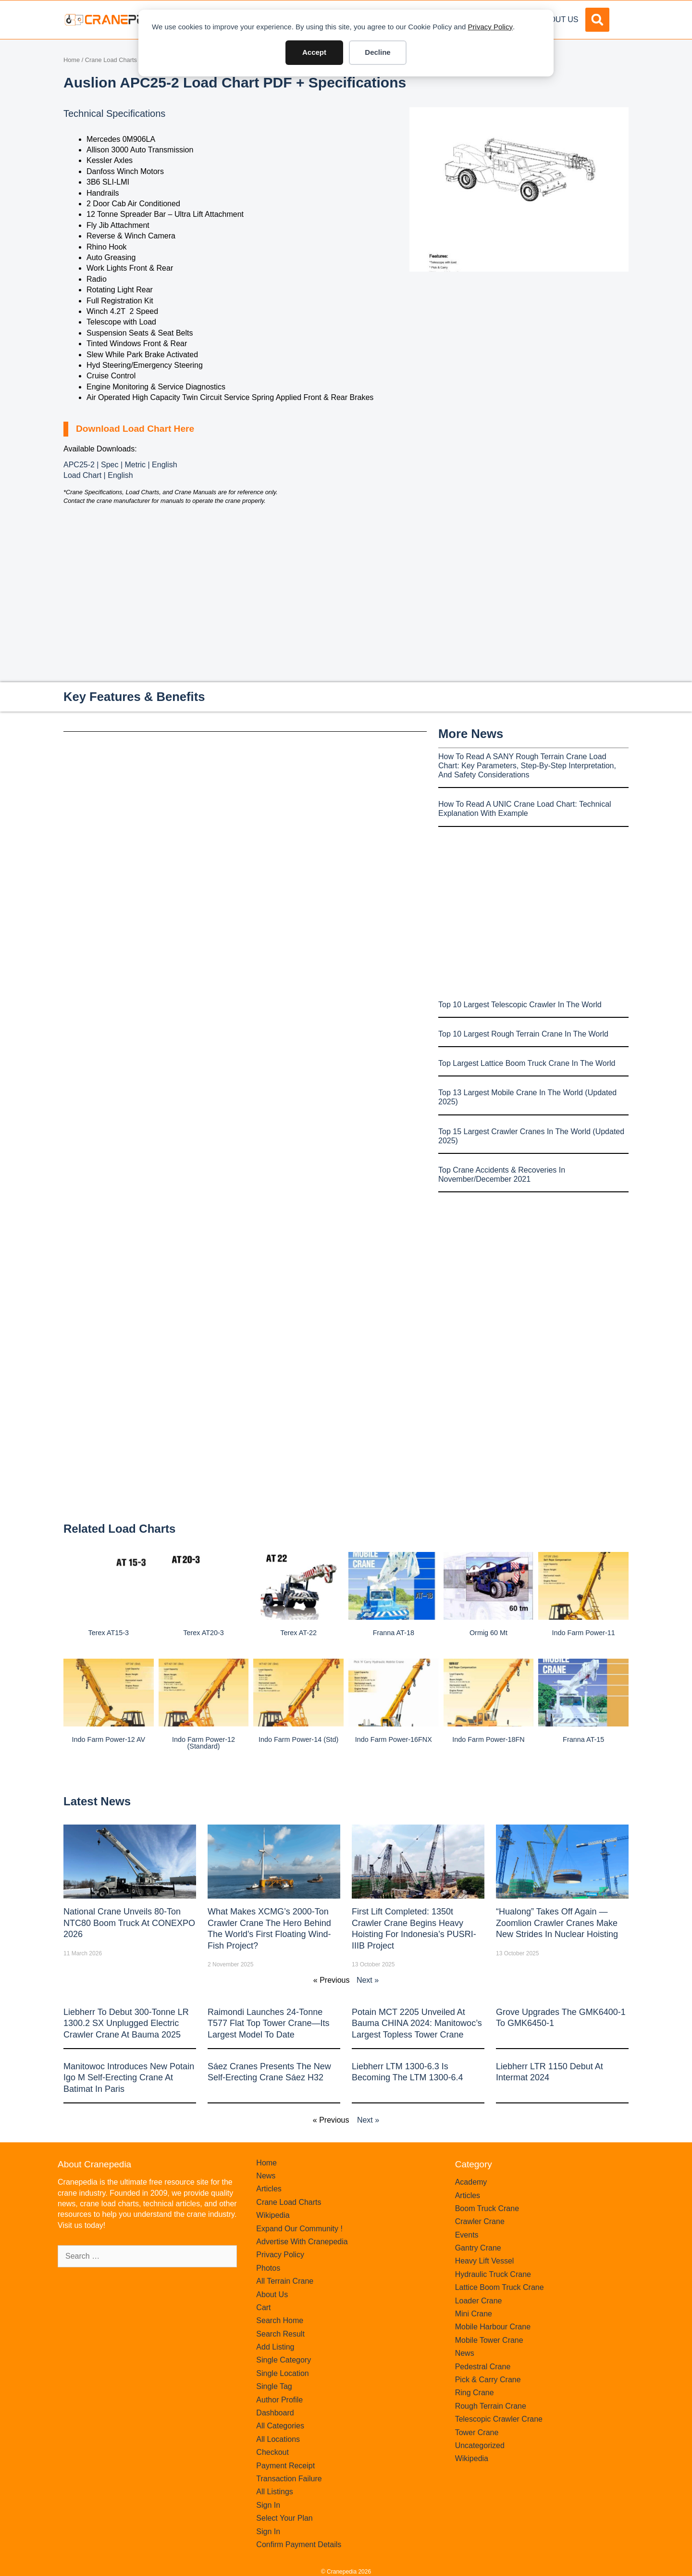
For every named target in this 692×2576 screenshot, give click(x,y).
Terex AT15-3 (108, 1633)
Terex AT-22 (298, 1633)
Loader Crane (478, 2301)
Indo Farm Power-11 (583, 1633)
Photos (268, 2268)
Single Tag (274, 2386)
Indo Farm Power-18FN (488, 1739)
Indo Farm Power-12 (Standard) (203, 1743)
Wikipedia (272, 2215)
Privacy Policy (490, 27)
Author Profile (279, 2400)
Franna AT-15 (583, 1739)
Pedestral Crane (483, 2367)
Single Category (283, 2360)
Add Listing (275, 2347)
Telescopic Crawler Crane (499, 2419)
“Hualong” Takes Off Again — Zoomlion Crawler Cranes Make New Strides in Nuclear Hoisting (557, 1923)
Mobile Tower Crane (489, 2340)
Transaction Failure (288, 2479)
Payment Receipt (285, 2466)
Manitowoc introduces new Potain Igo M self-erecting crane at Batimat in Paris (128, 2078)
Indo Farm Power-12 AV (109, 1739)
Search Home (279, 2320)
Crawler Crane (480, 2221)
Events (467, 2235)
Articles (268, 2189)
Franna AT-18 (393, 1633)
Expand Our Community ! (299, 2229)
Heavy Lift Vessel (484, 2261)
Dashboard (275, 2413)
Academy (471, 2182)
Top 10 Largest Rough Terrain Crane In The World (523, 1034)
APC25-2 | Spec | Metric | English (120, 465)
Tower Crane (477, 2432)
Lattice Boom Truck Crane (499, 2287)
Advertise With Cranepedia (301, 2242)
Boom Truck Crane (487, 2208)
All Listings (274, 2492)
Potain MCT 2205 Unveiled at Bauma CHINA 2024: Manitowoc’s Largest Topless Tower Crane (417, 2023)
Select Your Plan (284, 2518)
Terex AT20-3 (203, 1633)
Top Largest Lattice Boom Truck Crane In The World (526, 1063)
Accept (314, 52)
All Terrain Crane (284, 2281)
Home (71, 59)
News (265, 2176)
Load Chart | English (98, 475)
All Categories (280, 2426)
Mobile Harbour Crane (493, 2327)
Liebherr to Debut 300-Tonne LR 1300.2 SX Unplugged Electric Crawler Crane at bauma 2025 (126, 2023)
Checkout (272, 2452)
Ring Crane (474, 2392)
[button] (597, 20)
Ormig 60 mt (488, 1633)
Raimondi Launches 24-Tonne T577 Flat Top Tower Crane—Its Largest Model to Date (268, 2023)
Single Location (282, 2373)
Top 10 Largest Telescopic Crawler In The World (520, 1004)
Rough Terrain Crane (490, 2406)
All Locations (278, 2439)
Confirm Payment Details (298, 2544)
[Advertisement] (519, 352)
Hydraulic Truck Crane (493, 2274)
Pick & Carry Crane (488, 2380)
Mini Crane (473, 2314)
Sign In (268, 2505)
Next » (368, 1980)
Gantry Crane (478, 2248)
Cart (263, 2307)
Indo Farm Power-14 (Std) (298, 1739)
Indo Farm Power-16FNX (393, 1739)
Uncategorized (480, 2445)
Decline (377, 52)
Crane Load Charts (111, 59)
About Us (559, 19)
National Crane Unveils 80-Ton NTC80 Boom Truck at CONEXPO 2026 (129, 1923)
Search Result (280, 2334)
